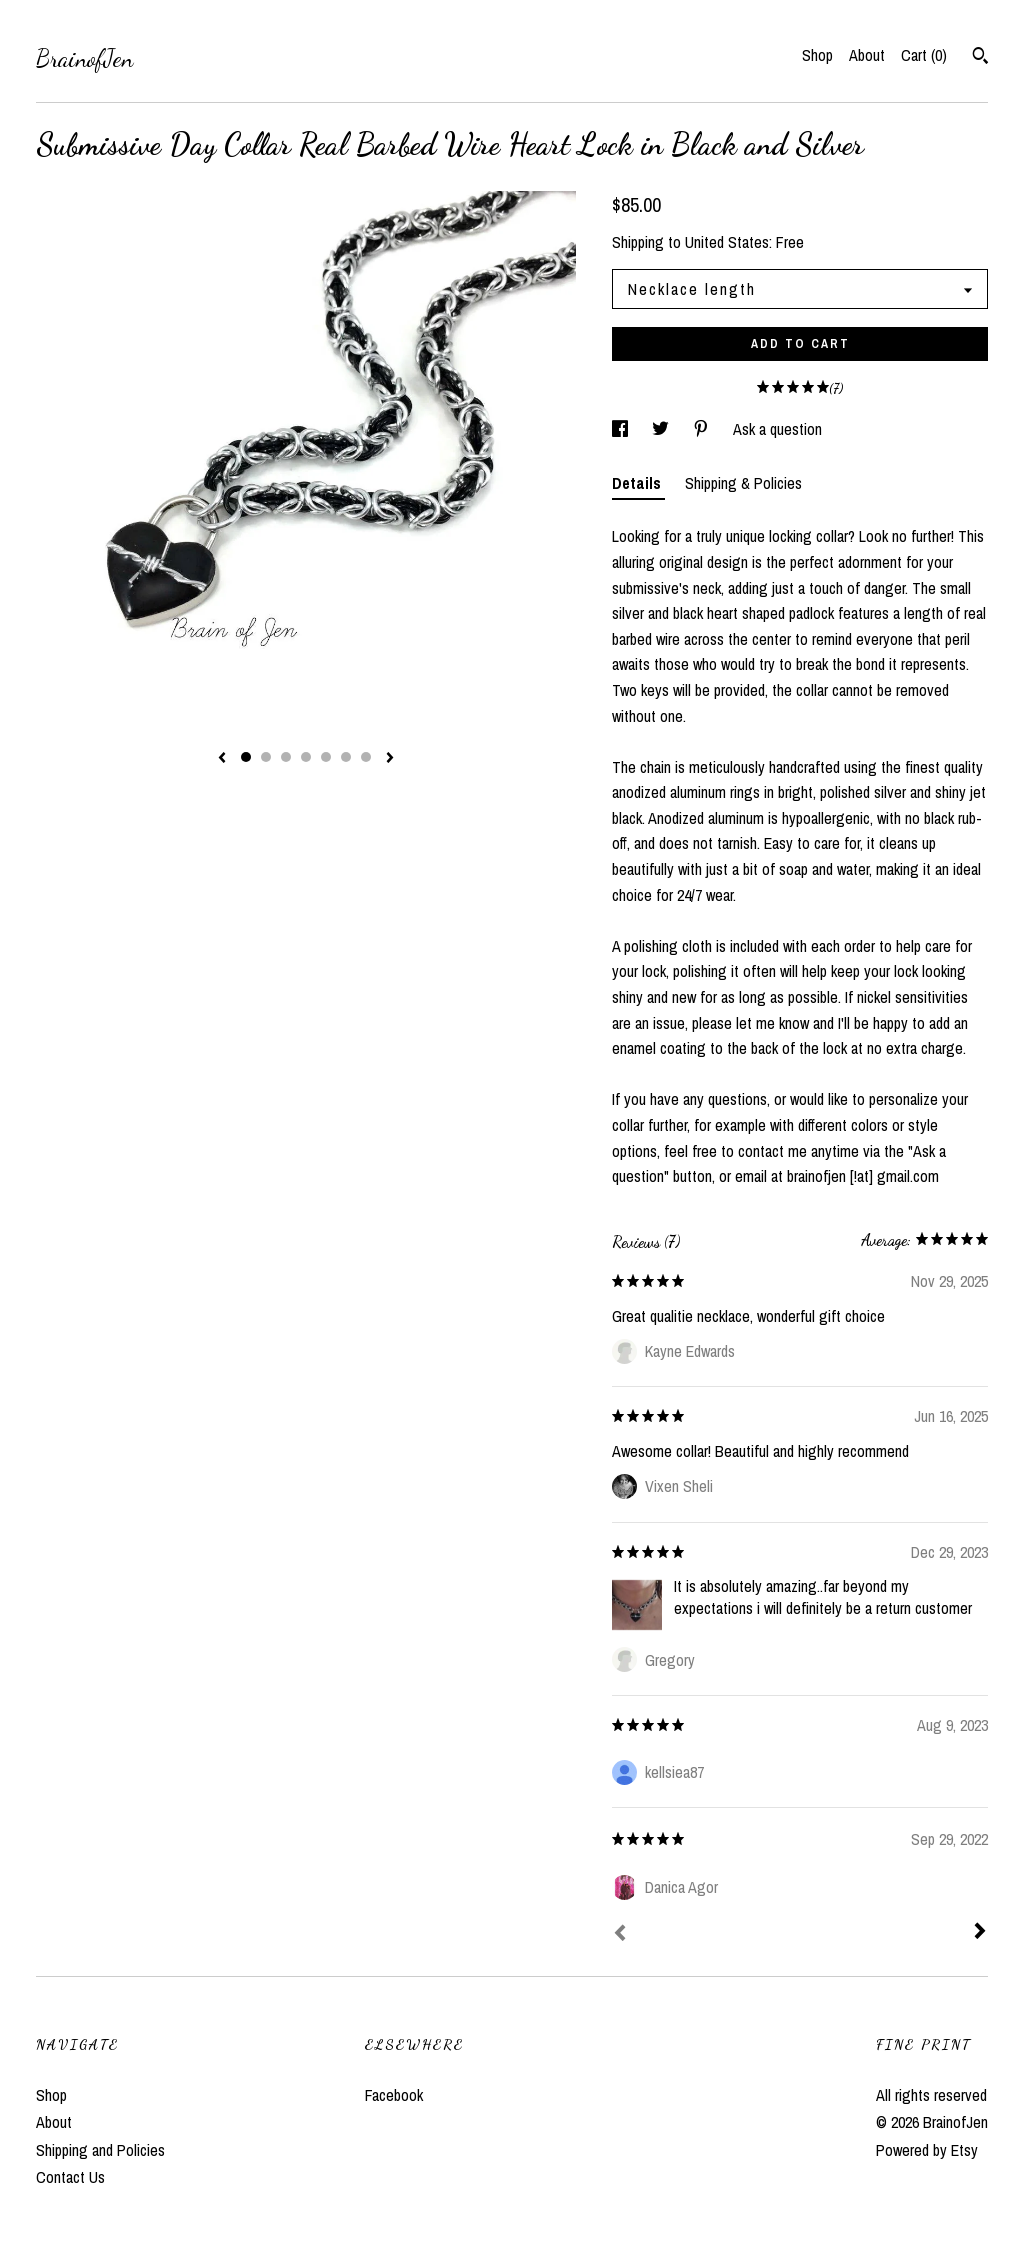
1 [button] (246, 757)
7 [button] (366, 757)
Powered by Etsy (927, 2150)
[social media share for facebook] (622, 429)
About (867, 55)
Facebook (394, 2095)
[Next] (980, 1933)
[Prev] (620, 1935)
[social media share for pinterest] (703, 429)
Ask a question (777, 429)
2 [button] (266, 757)
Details (638, 483)
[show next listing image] (390, 759)
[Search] (980, 58)
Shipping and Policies (100, 2150)
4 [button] (306, 757)
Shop (817, 55)
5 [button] (326, 757)
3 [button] (286, 757)
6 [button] (346, 757)
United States (727, 242)
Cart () (924, 55)
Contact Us (70, 2177)
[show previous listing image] (222, 759)
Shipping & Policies (743, 483)
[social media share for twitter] (662, 429)
